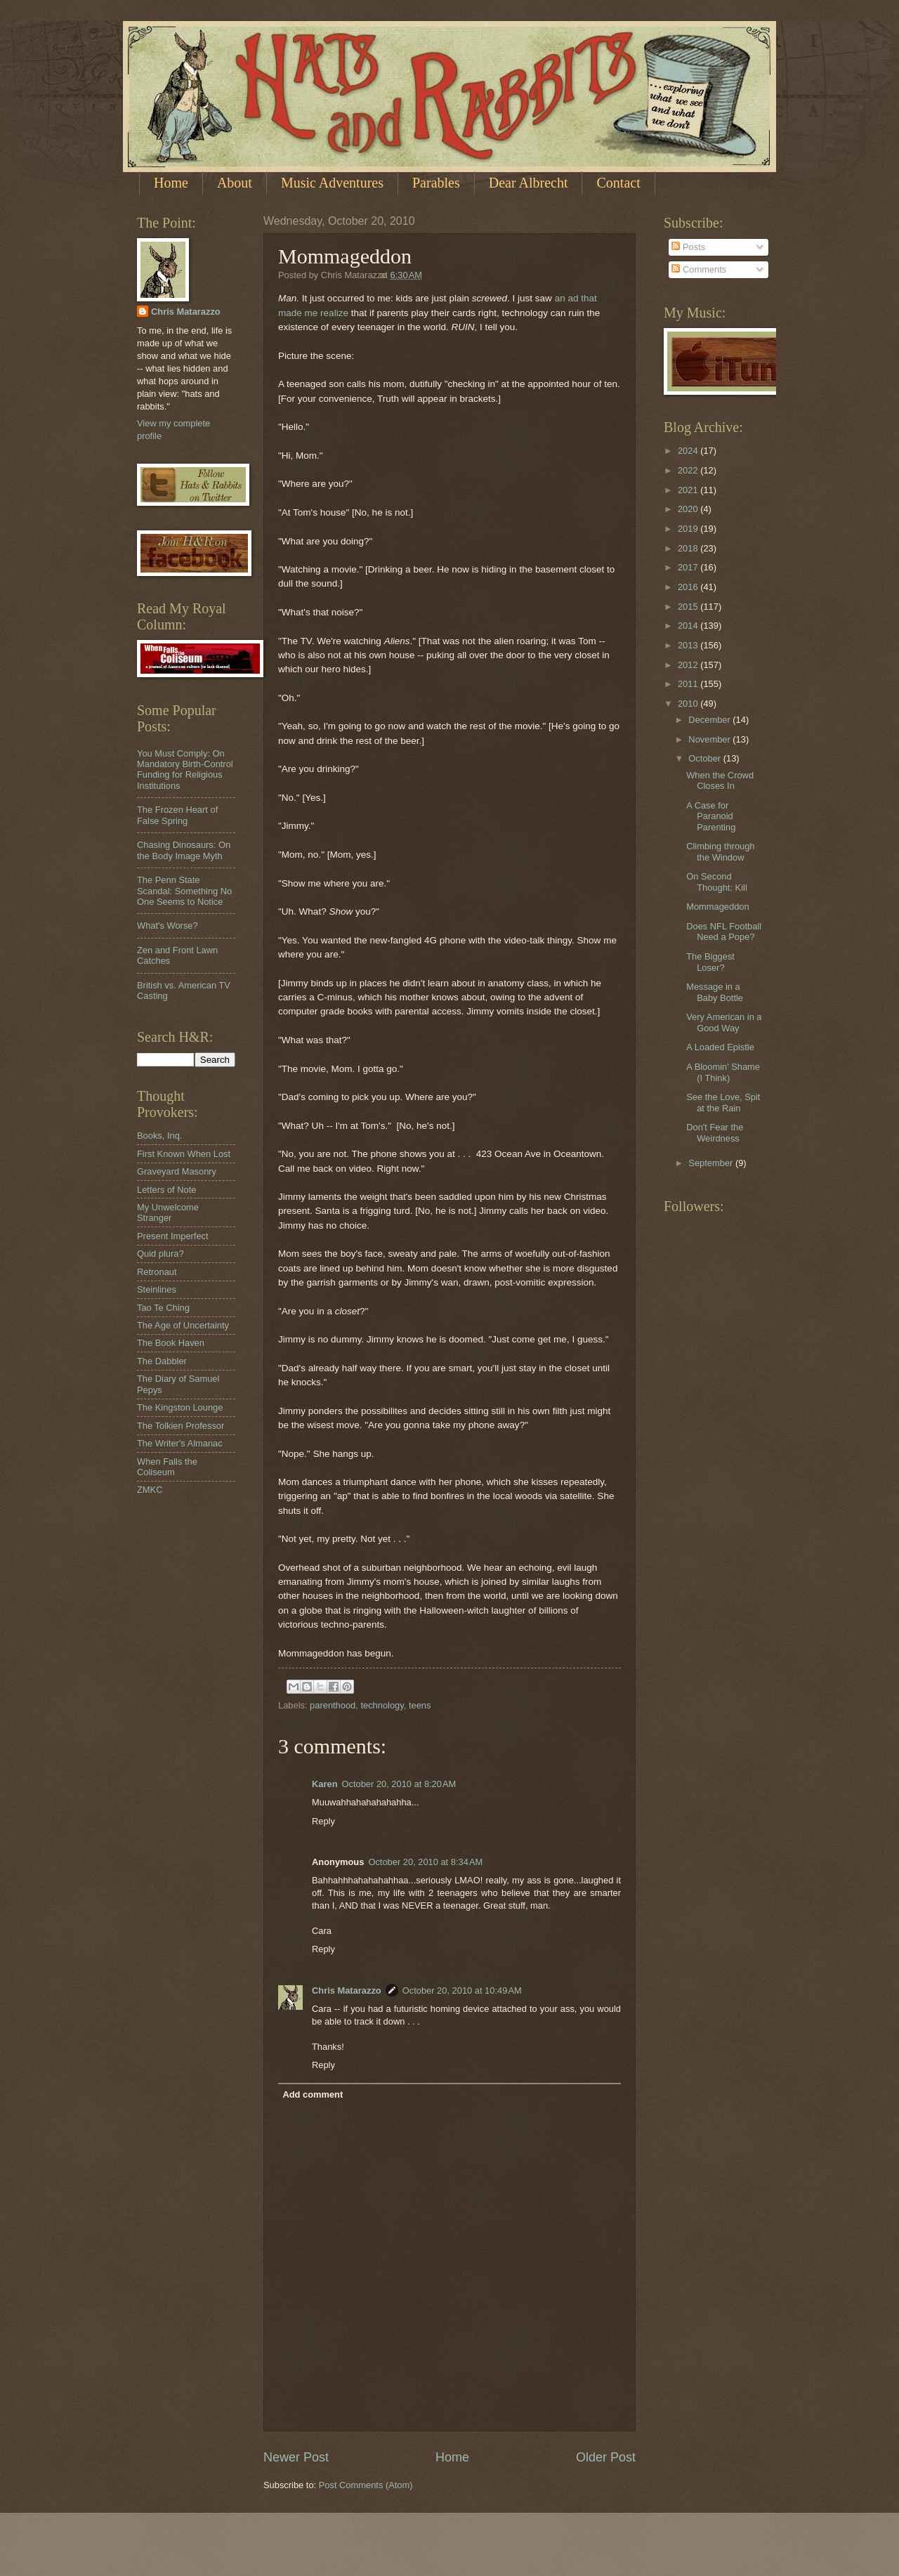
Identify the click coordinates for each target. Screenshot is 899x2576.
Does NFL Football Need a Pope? (723, 931)
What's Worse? (167, 925)
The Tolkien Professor (180, 1425)
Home (171, 182)
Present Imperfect (173, 1236)
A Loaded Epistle (720, 1047)
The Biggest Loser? (710, 961)
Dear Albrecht (528, 182)
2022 (689, 470)
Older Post (606, 2457)
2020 (689, 509)
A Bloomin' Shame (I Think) (723, 1072)
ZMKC (149, 1489)
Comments (698, 269)
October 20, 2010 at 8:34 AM (425, 1862)
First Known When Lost (183, 1154)
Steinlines (156, 1289)
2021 (689, 490)
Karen (325, 1784)
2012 (689, 665)
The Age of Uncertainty (183, 1325)
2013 (689, 645)
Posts (688, 247)
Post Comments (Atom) (366, 2485)
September (711, 1163)
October (705, 758)
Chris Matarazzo (346, 1990)
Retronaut (157, 1272)
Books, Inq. (159, 1135)
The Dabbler (162, 1361)
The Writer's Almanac (180, 1443)
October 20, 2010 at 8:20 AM (399, 1784)
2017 (689, 567)
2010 (689, 703)
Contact (618, 182)
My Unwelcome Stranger (168, 1212)
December (710, 719)
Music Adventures (332, 182)
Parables (436, 182)
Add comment (312, 2094)
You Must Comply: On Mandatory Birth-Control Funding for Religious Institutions (185, 769)
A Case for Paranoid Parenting (710, 816)
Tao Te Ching (163, 1307)
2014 (689, 625)
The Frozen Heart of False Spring (177, 814)
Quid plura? (160, 1253)
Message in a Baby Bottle (714, 991)
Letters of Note (166, 1189)
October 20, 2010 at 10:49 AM (462, 1990)
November (710, 739)
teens (420, 1705)
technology (381, 1705)
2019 (689, 528)
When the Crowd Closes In (720, 780)
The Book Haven (170, 1343)
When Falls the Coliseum (167, 1466)
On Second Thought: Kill (716, 881)
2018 (689, 548)
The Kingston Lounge (180, 1407)
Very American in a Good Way (723, 1022)
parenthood (332, 1705)
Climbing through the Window (720, 851)
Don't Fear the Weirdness (714, 1132)
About (234, 182)
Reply (323, 1821)
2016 (689, 587)
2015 (689, 606)
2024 (689, 450)
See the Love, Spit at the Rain (723, 1102)
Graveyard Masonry (176, 1171)
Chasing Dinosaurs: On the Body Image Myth (183, 850)
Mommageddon (717, 906)
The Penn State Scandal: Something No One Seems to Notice (184, 891)
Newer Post (296, 2457)
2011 (689, 684)
